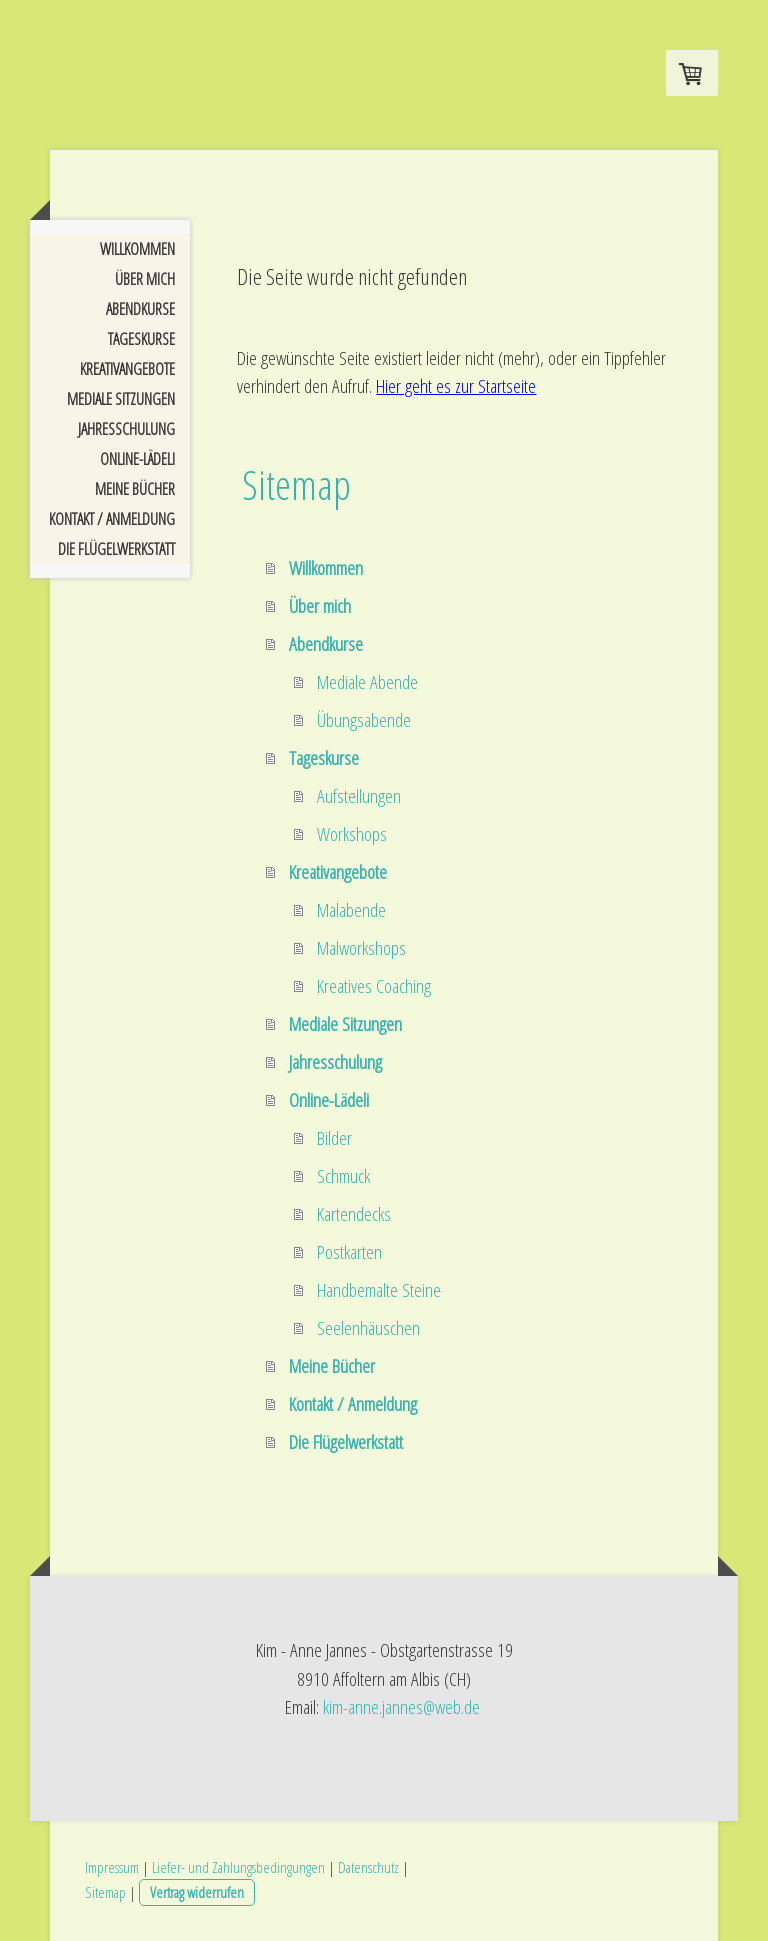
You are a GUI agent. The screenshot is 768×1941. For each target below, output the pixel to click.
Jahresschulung (126, 429)
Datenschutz (368, 1867)
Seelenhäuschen (368, 1328)
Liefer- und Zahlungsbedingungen (238, 1867)
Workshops (352, 834)
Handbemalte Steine (379, 1290)
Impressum (112, 1867)
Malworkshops (361, 948)
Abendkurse (140, 309)
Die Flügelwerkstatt (116, 549)
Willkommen (137, 249)
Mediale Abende (367, 682)
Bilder (334, 1138)
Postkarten (349, 1252)
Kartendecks (354, 1214)
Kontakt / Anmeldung (112, 519)
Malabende (351, 910)
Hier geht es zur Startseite (456, 386)
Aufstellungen (359, 796)
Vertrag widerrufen (197, 1892)
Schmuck (343, 1176)
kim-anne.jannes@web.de (401, 1707)
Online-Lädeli (137, 459)
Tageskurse (141, 339)
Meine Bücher (135, 489)
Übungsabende (364, 720)
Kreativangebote (127, 369)
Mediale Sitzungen (121, 399)
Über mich (145, 279)
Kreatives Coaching (374, 986)
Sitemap (105, 1892)
